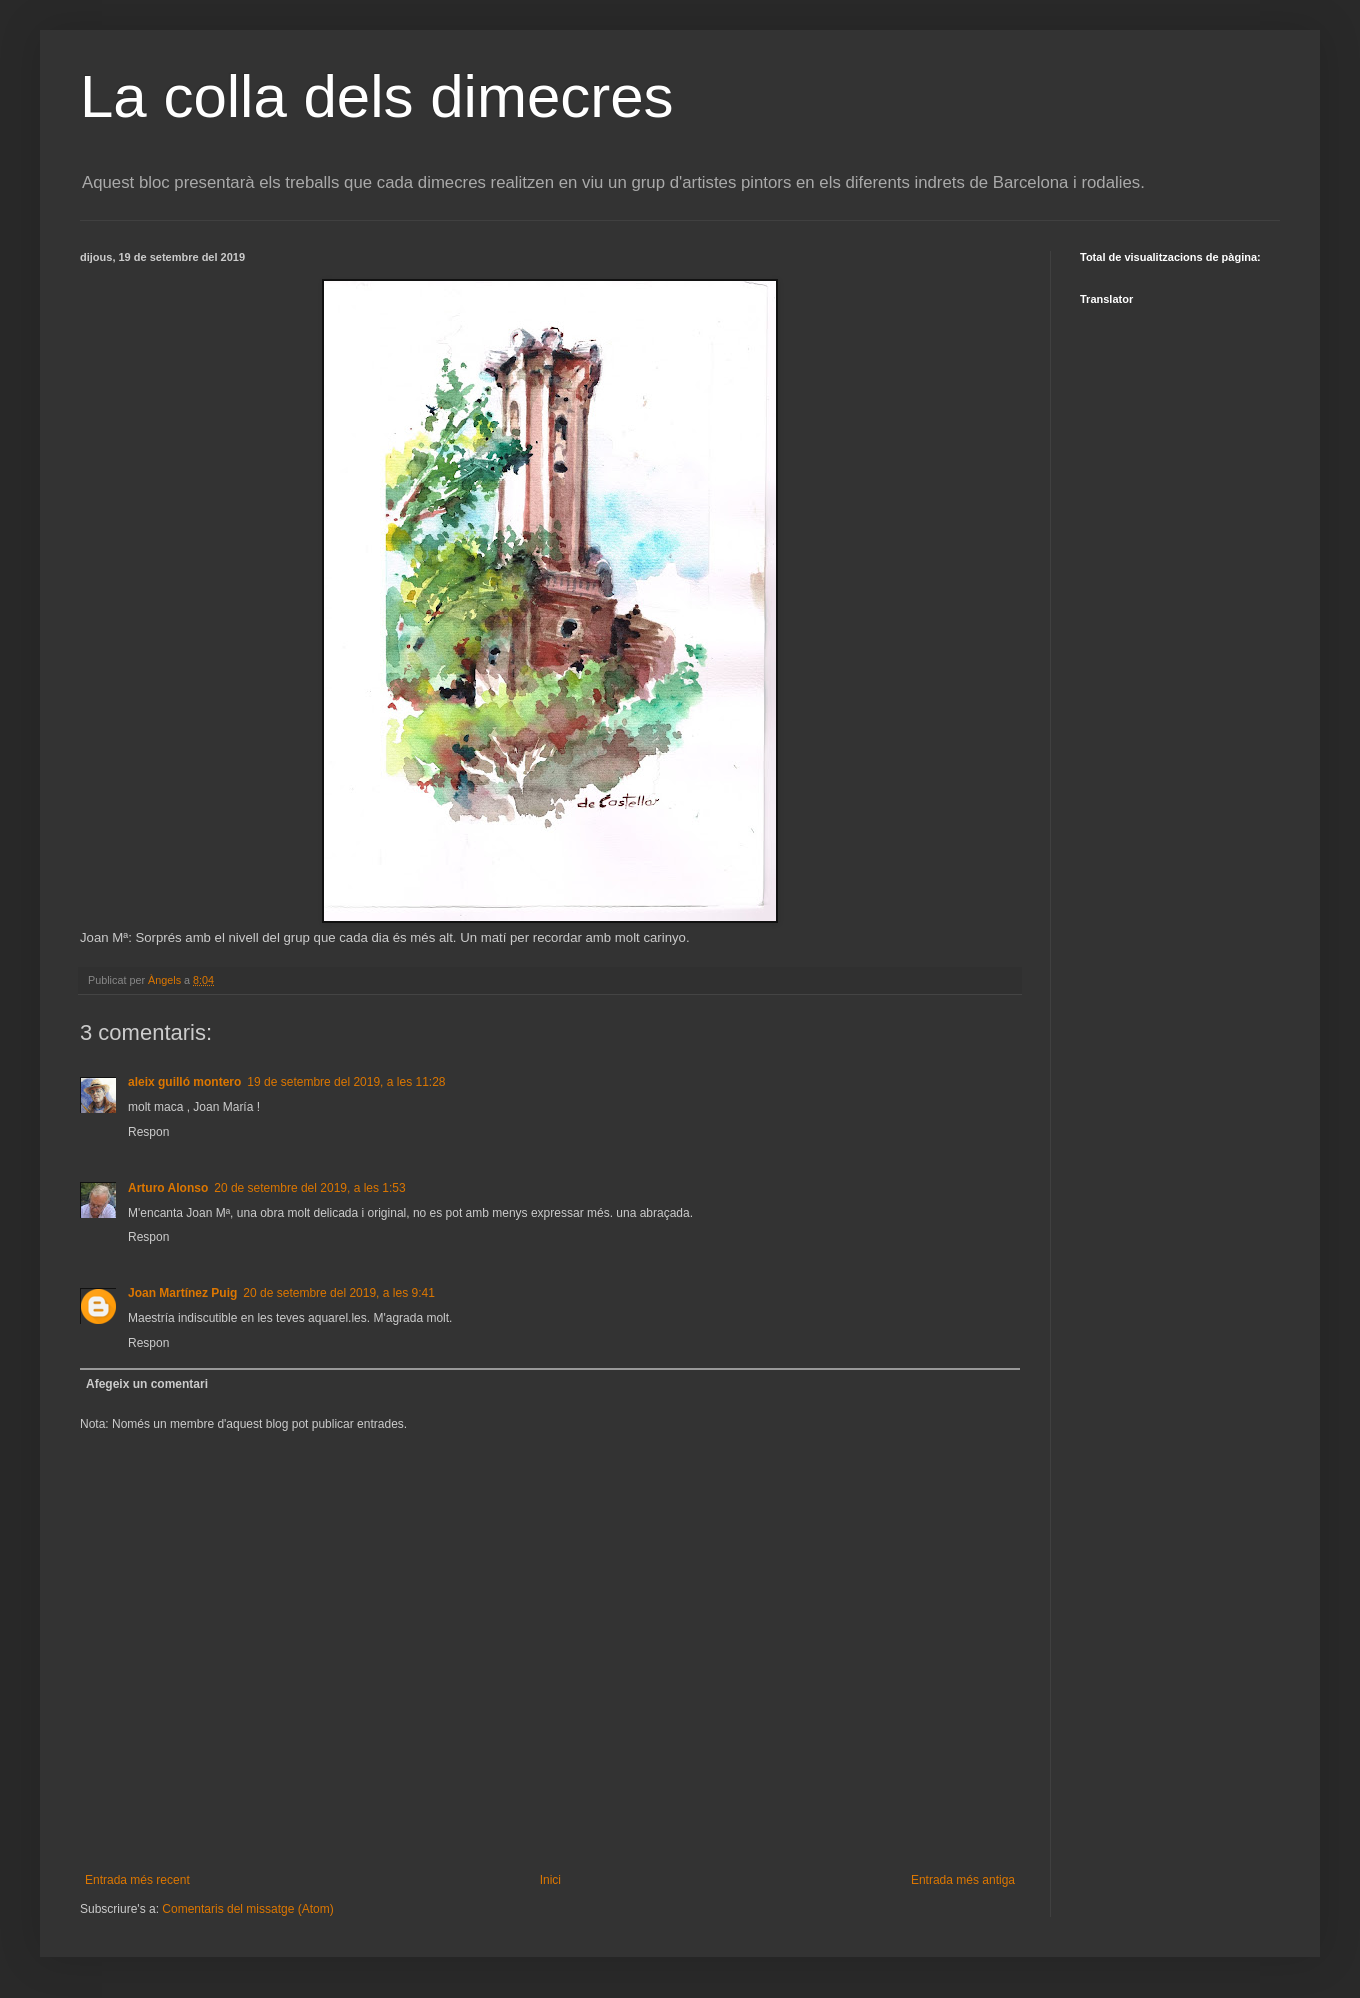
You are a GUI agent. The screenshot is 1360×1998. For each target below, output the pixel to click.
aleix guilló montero (184, 1082)
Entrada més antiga (963, 1880)
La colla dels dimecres (377, 96)
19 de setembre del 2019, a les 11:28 (346, 1082)
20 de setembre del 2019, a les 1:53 (309, 1188)
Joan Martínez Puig (182, 1293)
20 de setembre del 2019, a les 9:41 (338, 1293)
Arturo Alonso (168, 1188)
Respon (148, 1132)
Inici (550, 1880)
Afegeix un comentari (147, 1384)
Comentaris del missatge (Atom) (247, 1909)
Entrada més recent (137, 1880)
